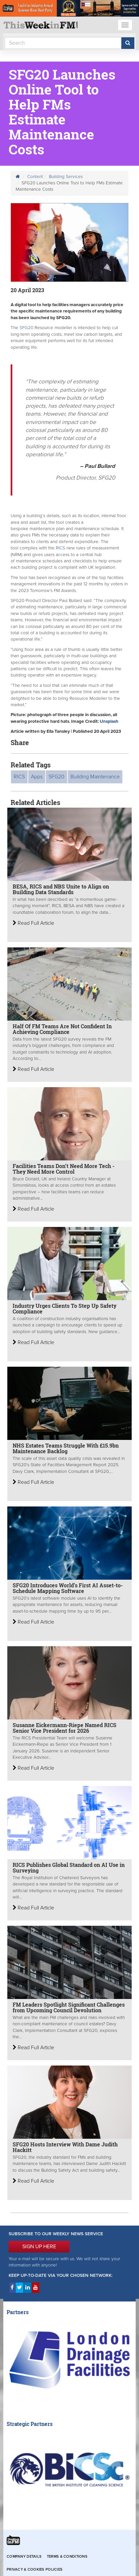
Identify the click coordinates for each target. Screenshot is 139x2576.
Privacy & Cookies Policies (35, 2569)
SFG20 (26, 327)
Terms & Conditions (67, 2556)
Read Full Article (33, 923)
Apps (37, 776)
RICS (60, 548)
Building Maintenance (95, 776)
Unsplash (109, 721)
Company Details (24, 2556)
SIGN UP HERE (39, 2246)
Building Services (66, 176)
